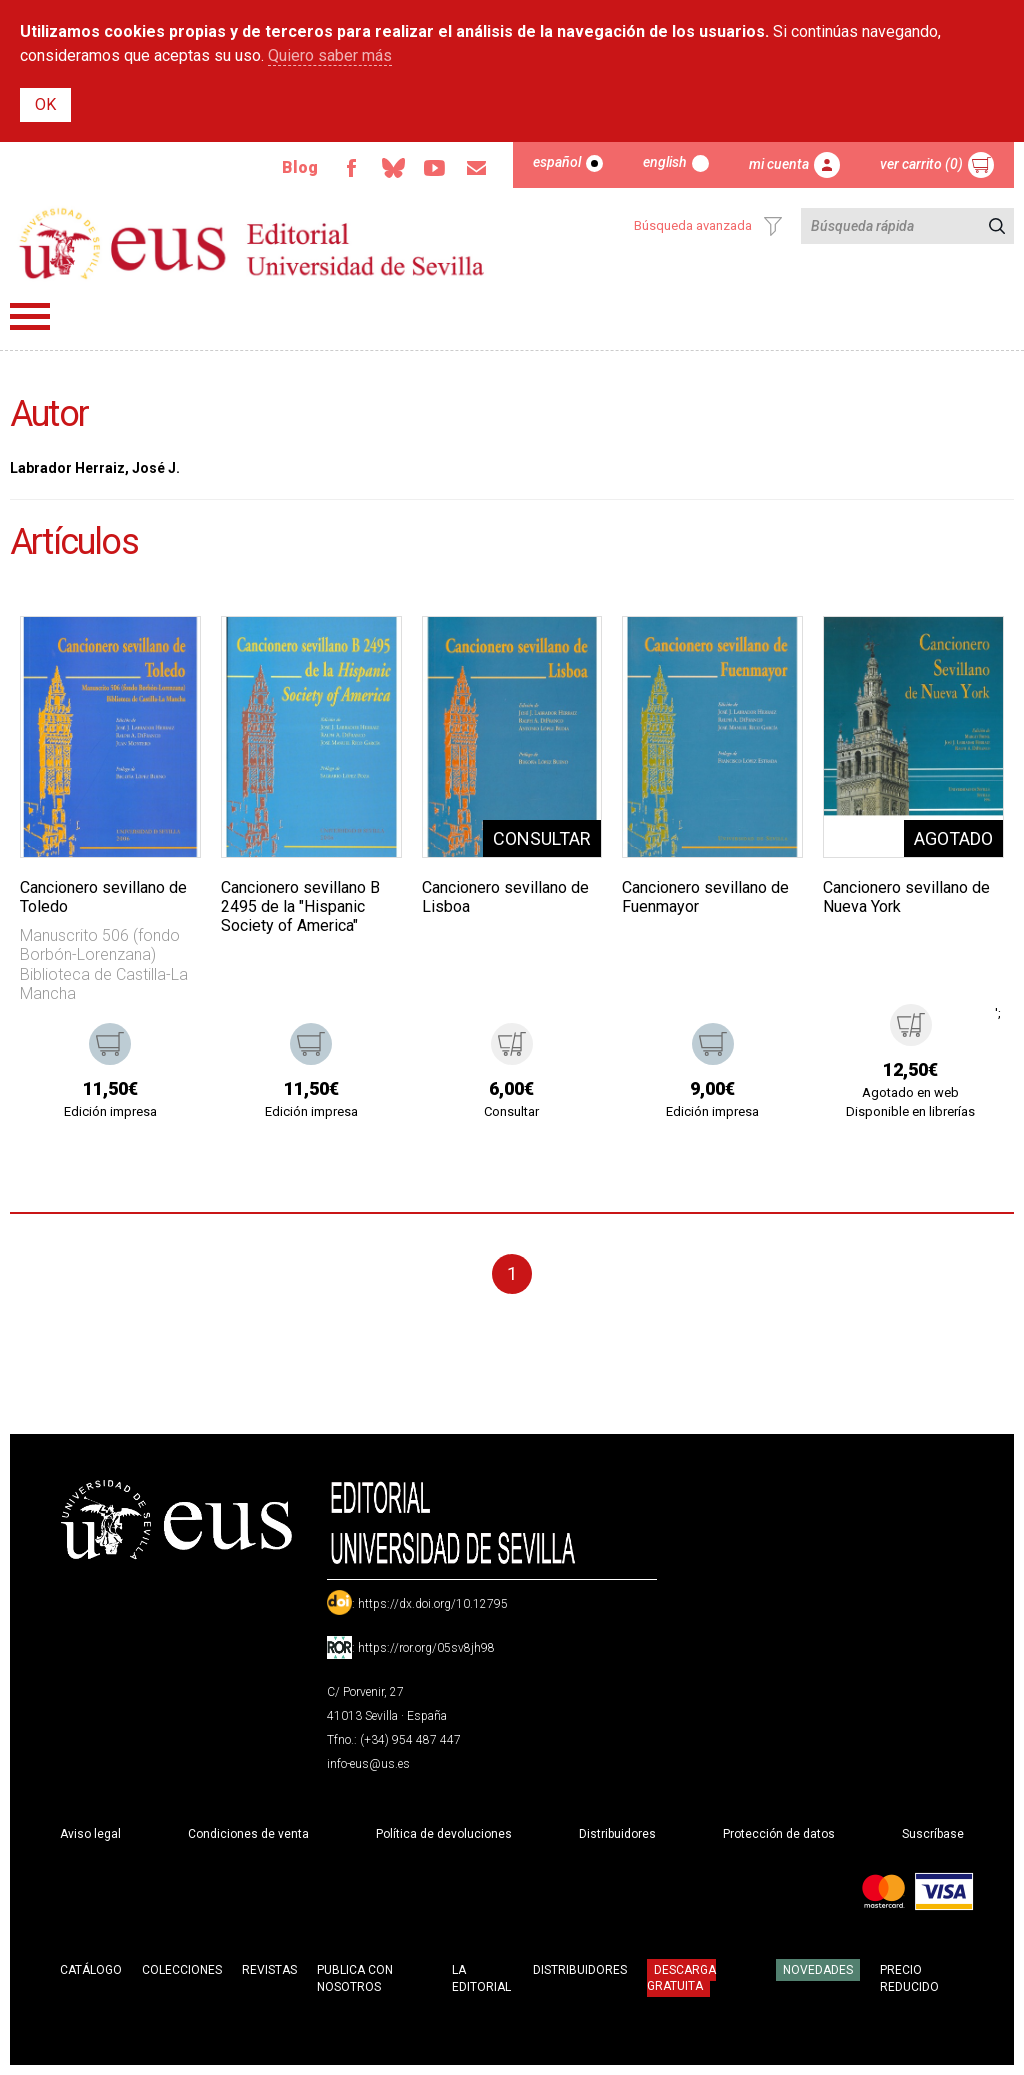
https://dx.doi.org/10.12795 (433, 1604)
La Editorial (481, 1978)
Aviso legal (90, 1834)
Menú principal (30, 316)
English (665, 162)
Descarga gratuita (681, 1978)
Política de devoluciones (444, 1834)
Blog (300, 167)
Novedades (818, 1970)
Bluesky (393, 168)
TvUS (435, 168)
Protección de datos (779, 1834)
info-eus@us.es (368, 1764)
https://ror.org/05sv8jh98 (426, 1648)
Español (557, 162)
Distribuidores (617, 1834)
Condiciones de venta (248, 1834)
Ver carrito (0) (921, 164)
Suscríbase (933, 1834)
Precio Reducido (909, 1978)
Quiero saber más (330, 55)
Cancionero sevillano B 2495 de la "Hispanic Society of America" (300, 906)
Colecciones (182, 1970)
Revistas (269, 1970)
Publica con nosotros (355, 1978)
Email (477, 168)
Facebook (351, 168)
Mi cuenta (779, 164)
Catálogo (91, 1970)
